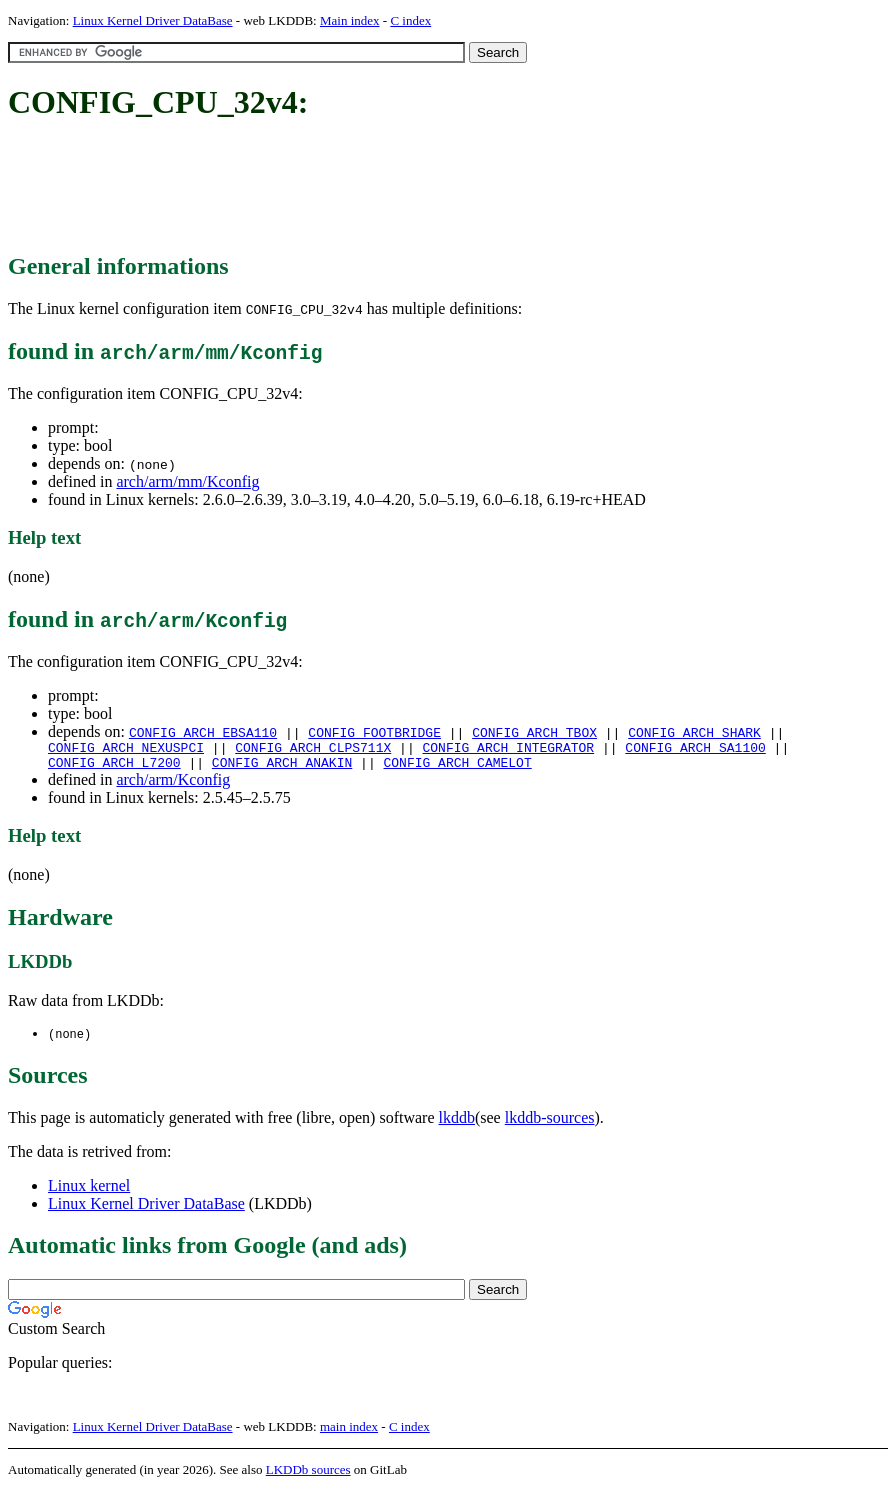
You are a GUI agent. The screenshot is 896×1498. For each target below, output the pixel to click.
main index (349, 1433)
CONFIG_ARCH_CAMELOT (457, 768)
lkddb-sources (550, 1124)
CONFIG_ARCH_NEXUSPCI (126, 750)
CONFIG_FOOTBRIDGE (374, 732)
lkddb (457, 1124)
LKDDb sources (308, 1476)
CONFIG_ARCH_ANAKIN (282, 768)
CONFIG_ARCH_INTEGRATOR (508, 750)
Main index (350, 20)
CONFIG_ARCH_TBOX (534, 732)
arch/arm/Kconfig (173, 785)
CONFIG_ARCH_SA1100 (695, 750)
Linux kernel (89, 1192)
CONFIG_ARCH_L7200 (114, 768)
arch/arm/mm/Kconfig (187, 481)
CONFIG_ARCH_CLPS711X (313, 750)
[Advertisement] (372, 188)
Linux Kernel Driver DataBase (153, 20)
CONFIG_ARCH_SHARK (694, 732)
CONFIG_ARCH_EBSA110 (203, 732)
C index (410, 20)
